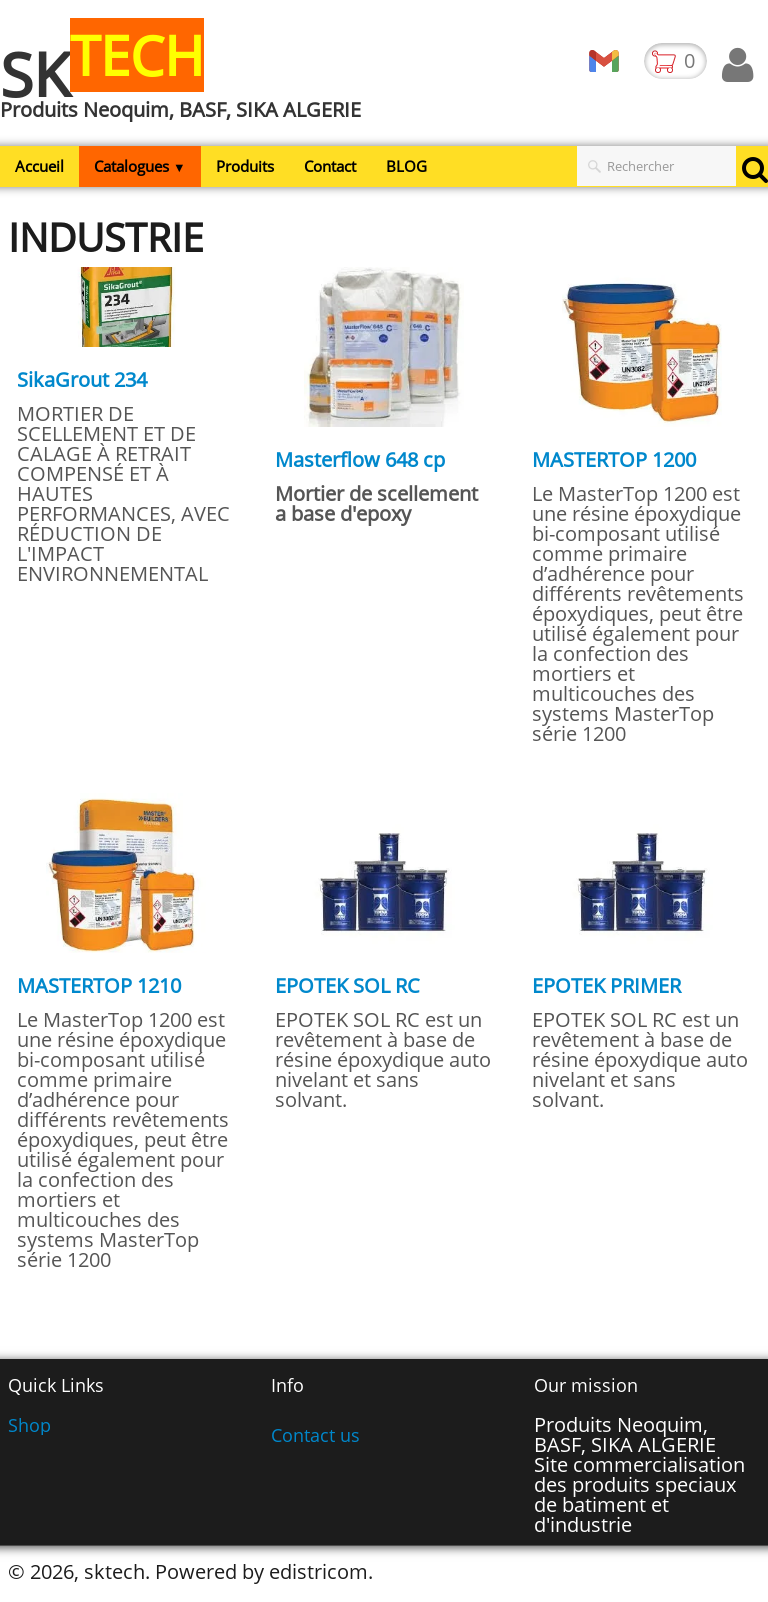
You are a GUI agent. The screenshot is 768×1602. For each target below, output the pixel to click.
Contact (330, 166)
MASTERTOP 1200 (614, 459)
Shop (29, 1425)
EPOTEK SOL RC (347, 985)
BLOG (406, 166)
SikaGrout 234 (82, 379)
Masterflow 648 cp (360, 459)
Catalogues (140, 166)
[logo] (188, 82)
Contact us (315, 1435)
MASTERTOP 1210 (99, 985)
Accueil (39, 166)
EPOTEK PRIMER (606, 985)
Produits (245, 166)
